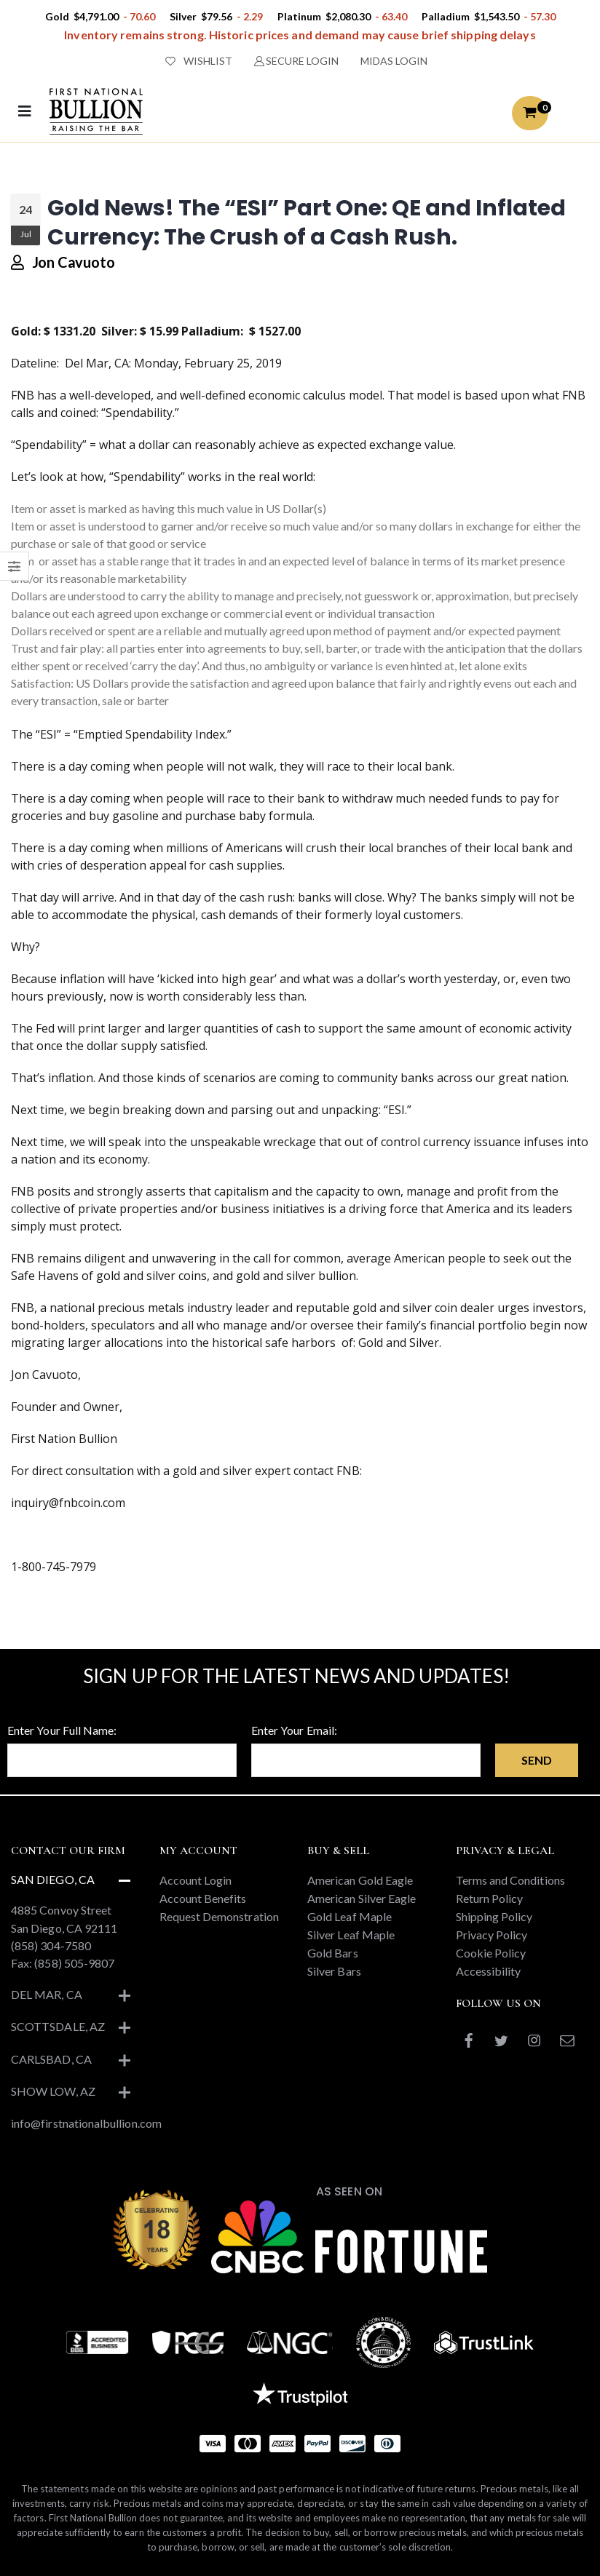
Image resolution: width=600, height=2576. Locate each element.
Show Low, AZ (53, 2091)
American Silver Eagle (361, 1898)
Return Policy (490, 1898)
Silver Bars (334, 1971)
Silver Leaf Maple (351, 1934)
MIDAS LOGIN (393, 61)
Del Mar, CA (46, 1994)
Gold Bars (332, 1953)
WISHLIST (198, 61)
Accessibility (488, 1971)
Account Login (195, 1880)
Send (536, 1760)
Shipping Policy (494, 1916)
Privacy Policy (492, 1934)
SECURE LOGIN (296, 61)
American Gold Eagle (360, 1880)
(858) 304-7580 (51, 1945)
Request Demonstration (219, 1916)
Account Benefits (203, 1898)
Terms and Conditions (510, 1880)
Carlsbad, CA (51, 2059)
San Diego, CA (53, 1879)
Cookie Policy (491, 1953)
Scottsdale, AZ (58, 2026)
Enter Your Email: (294, 1730)
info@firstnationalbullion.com (86, 2123)
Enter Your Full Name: (62, 1730)
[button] (530, 113)
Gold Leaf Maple (349, 1916)
